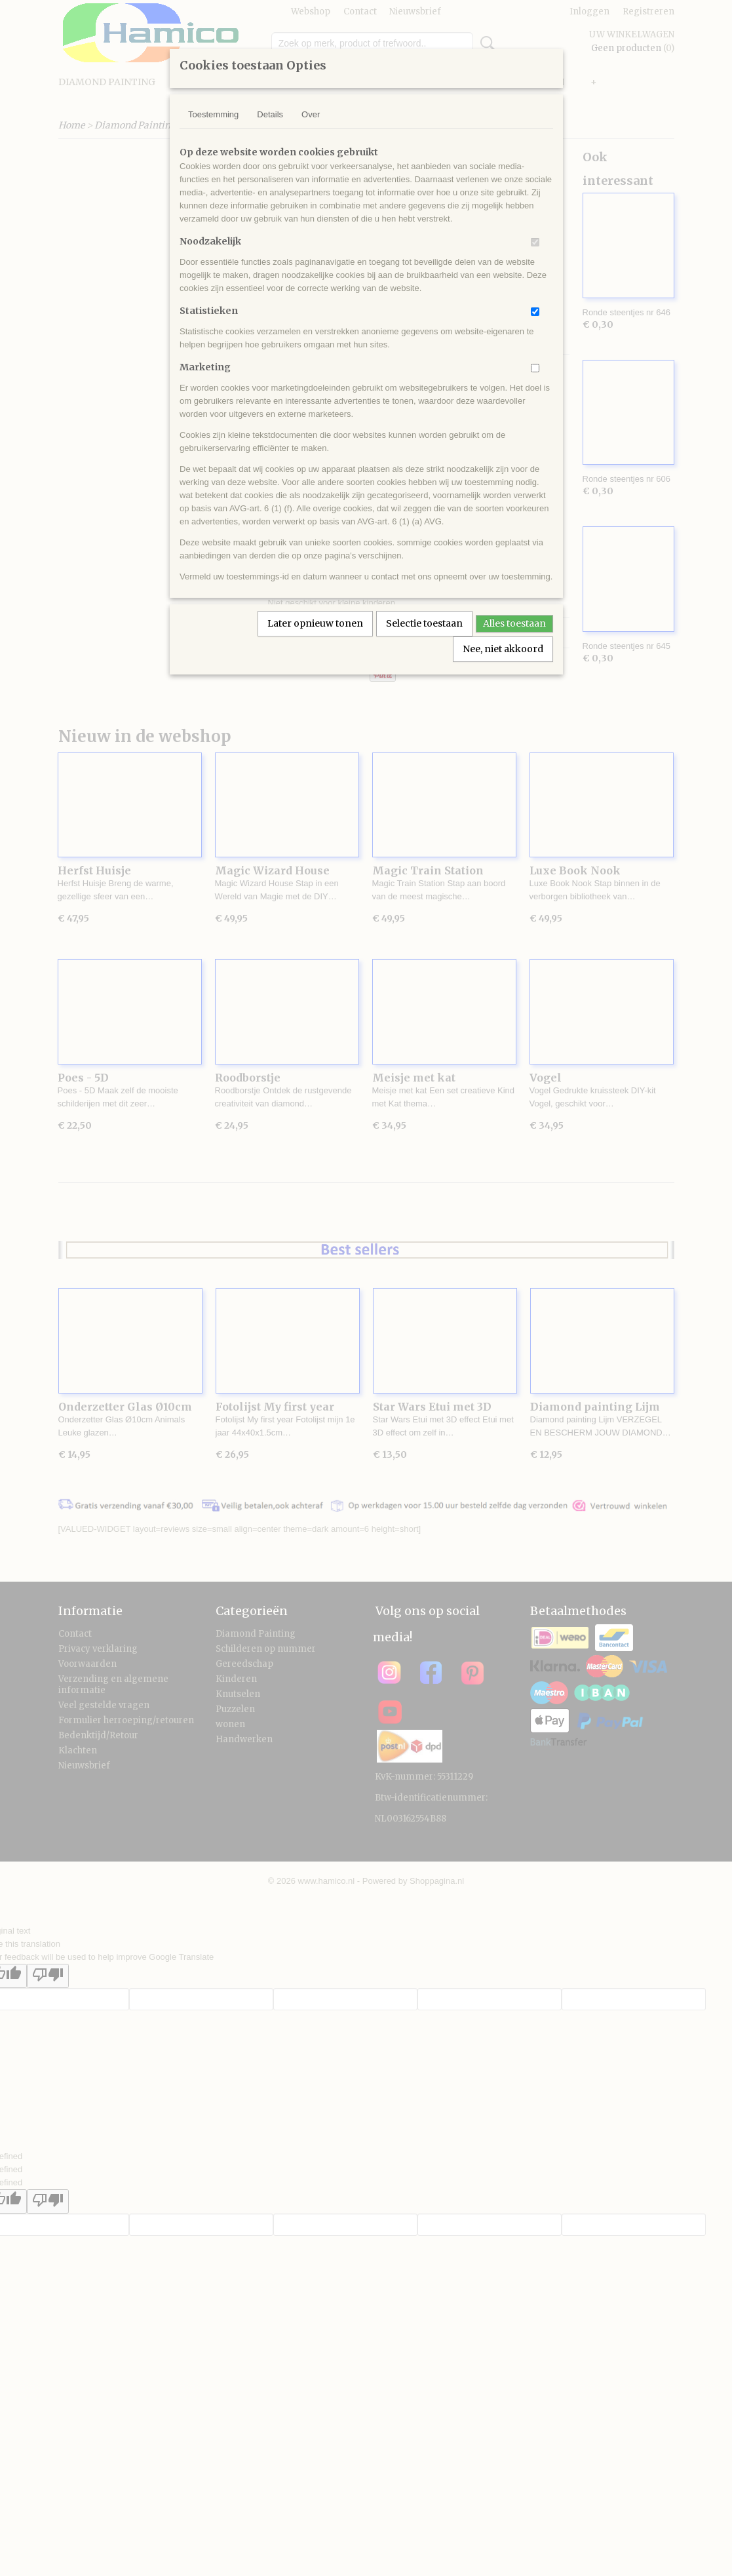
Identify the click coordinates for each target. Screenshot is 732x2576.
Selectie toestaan (424, 623)
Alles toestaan (514, 623)
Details (270, 114)
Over (310, 114)
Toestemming (213, 114)
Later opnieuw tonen (315, 623)
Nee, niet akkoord (503, 649)
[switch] (535, 242)
